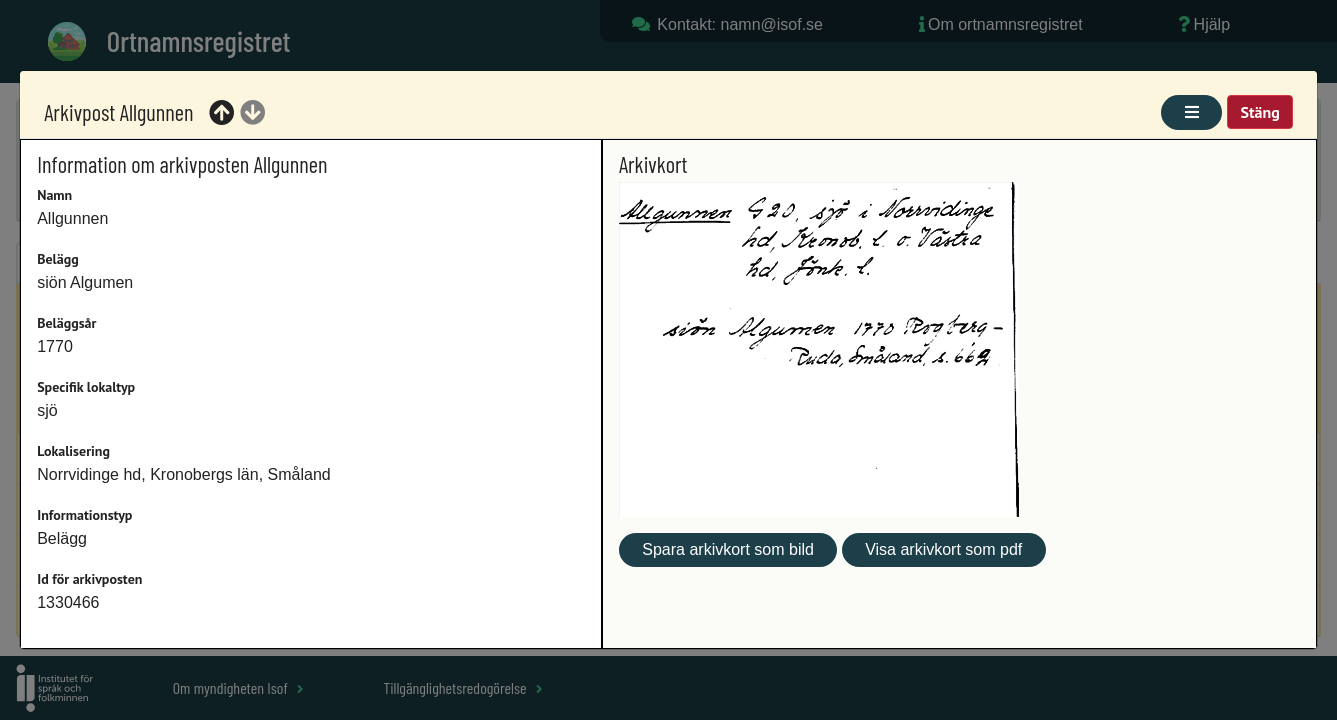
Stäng (1259, 112)
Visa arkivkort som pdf (943, 549)
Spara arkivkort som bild (728, 549)
